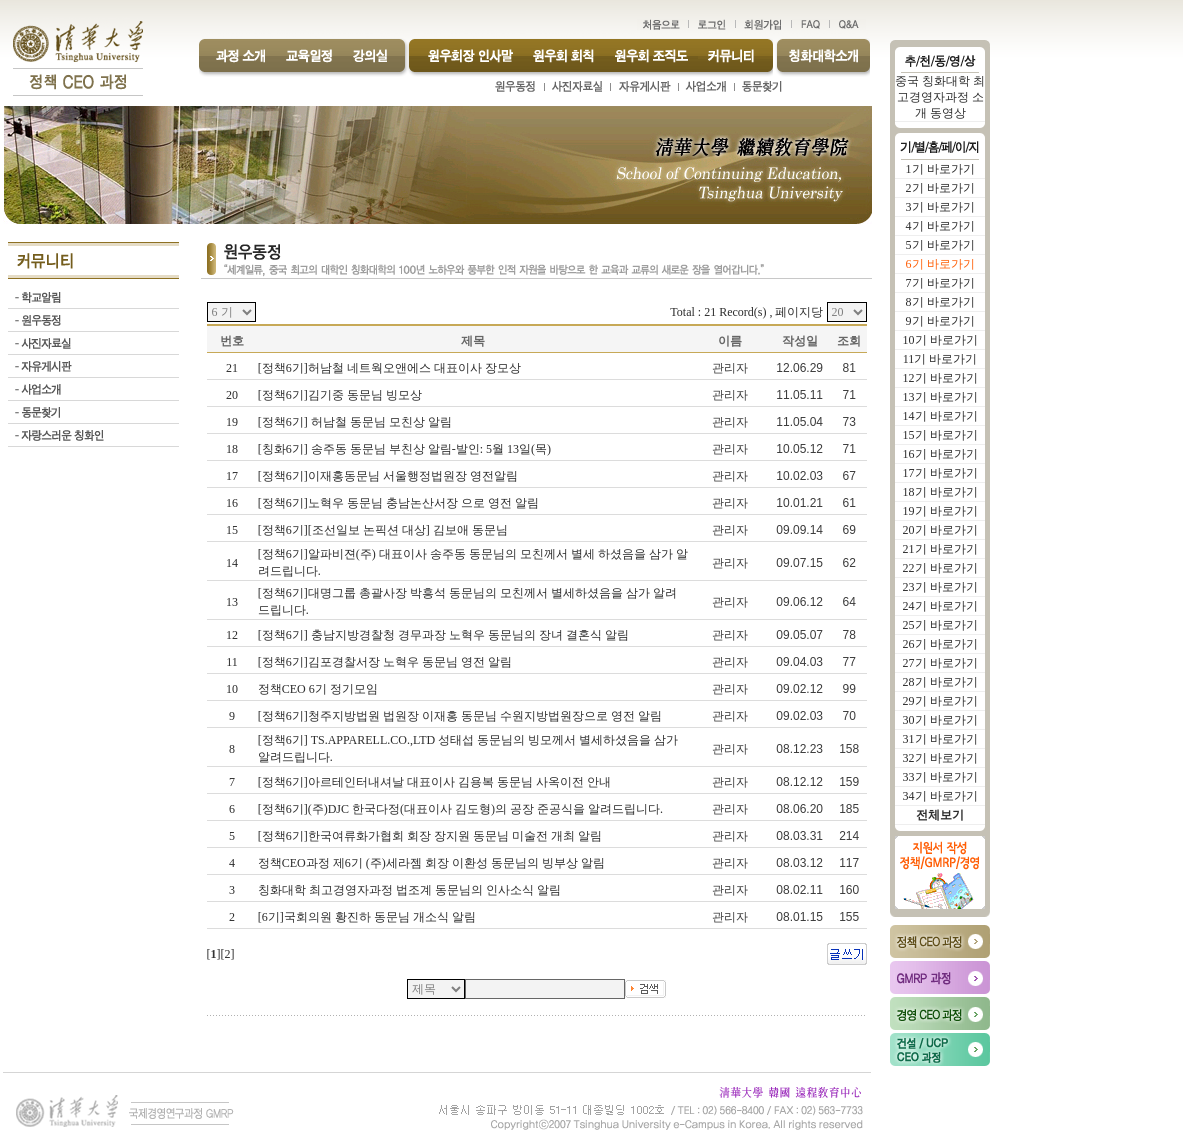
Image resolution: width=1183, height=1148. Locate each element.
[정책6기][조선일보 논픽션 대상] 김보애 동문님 (384, 530)
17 (232, 476)
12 (232, 635)
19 (232, 422)
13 (232, 602)
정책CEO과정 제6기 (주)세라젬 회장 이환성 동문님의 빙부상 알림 (433, 863)
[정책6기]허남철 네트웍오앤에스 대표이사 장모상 (391, 368)
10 (232, 689)
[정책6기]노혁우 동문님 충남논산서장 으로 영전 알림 (400, 503)
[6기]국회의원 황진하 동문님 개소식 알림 (368, 917)
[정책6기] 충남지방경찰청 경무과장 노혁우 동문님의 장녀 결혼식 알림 (445, 635)
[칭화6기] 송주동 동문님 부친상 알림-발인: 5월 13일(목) (406, 449)
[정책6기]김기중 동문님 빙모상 (341, 395)
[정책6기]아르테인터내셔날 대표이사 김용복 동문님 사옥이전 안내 (436, 782)
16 (232, 503)
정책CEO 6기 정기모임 (319, 689)
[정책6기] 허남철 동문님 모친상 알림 (356, 422)
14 (232, 563)
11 (232, 662)
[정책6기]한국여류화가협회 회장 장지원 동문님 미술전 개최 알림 (431, 836)
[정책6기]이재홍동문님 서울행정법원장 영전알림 (389, 476)
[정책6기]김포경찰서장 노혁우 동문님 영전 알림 (386, 662)
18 (232, 449)
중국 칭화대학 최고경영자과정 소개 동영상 (940, 97)
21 (232, 368)
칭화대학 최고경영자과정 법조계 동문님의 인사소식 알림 (411, 890)
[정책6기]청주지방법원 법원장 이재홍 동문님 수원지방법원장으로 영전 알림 (461, 716)
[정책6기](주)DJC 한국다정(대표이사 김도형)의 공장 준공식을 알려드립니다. (462, 809)
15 (232, 530)
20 (232, 395)
